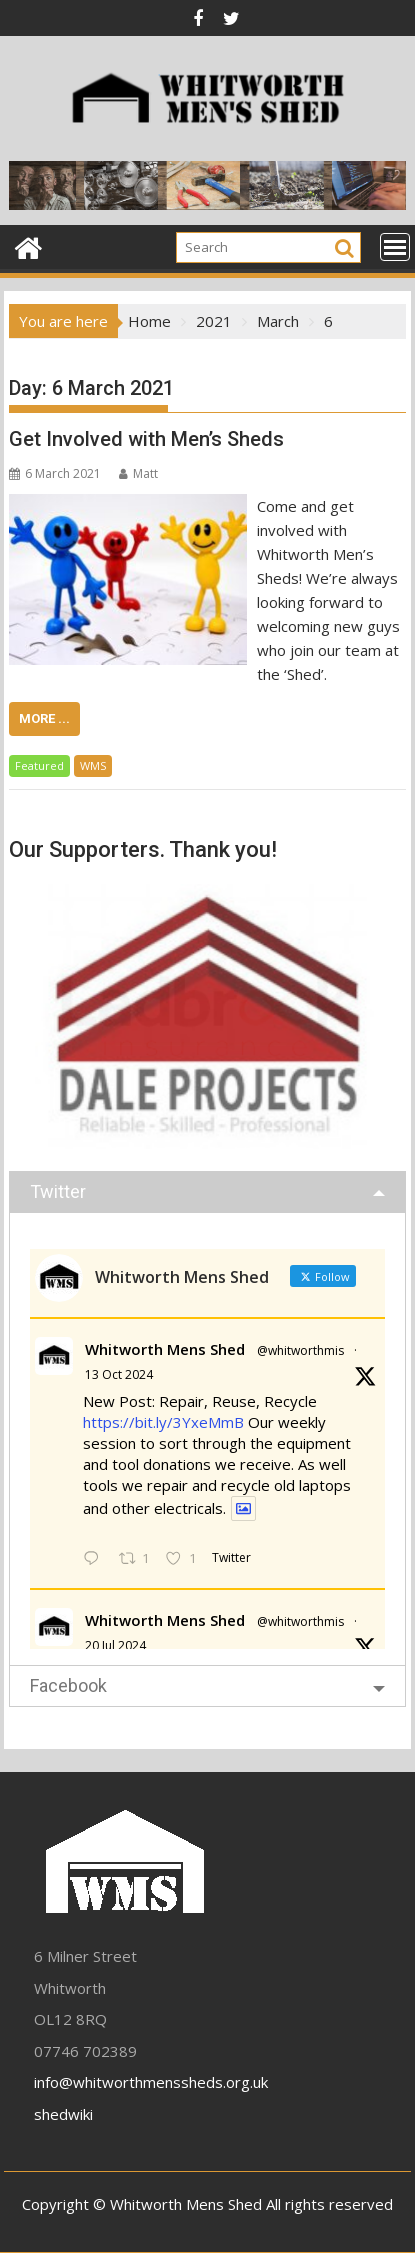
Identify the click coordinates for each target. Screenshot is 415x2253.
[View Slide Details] (207, 1016)
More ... (44, 718)
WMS (93, 765)
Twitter (58, 1191)
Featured (39, 765)
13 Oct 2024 (119, 1374)
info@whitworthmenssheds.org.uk (151, 2082)
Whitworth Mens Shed (165, 1349)
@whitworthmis (300, 1350)
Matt (138, 473)
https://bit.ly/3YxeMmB (163, 1422)
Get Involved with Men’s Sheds (146, 439)
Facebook (68, 1685)
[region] (207, 1016)
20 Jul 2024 (115, 1645)
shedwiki (63, 2114)
